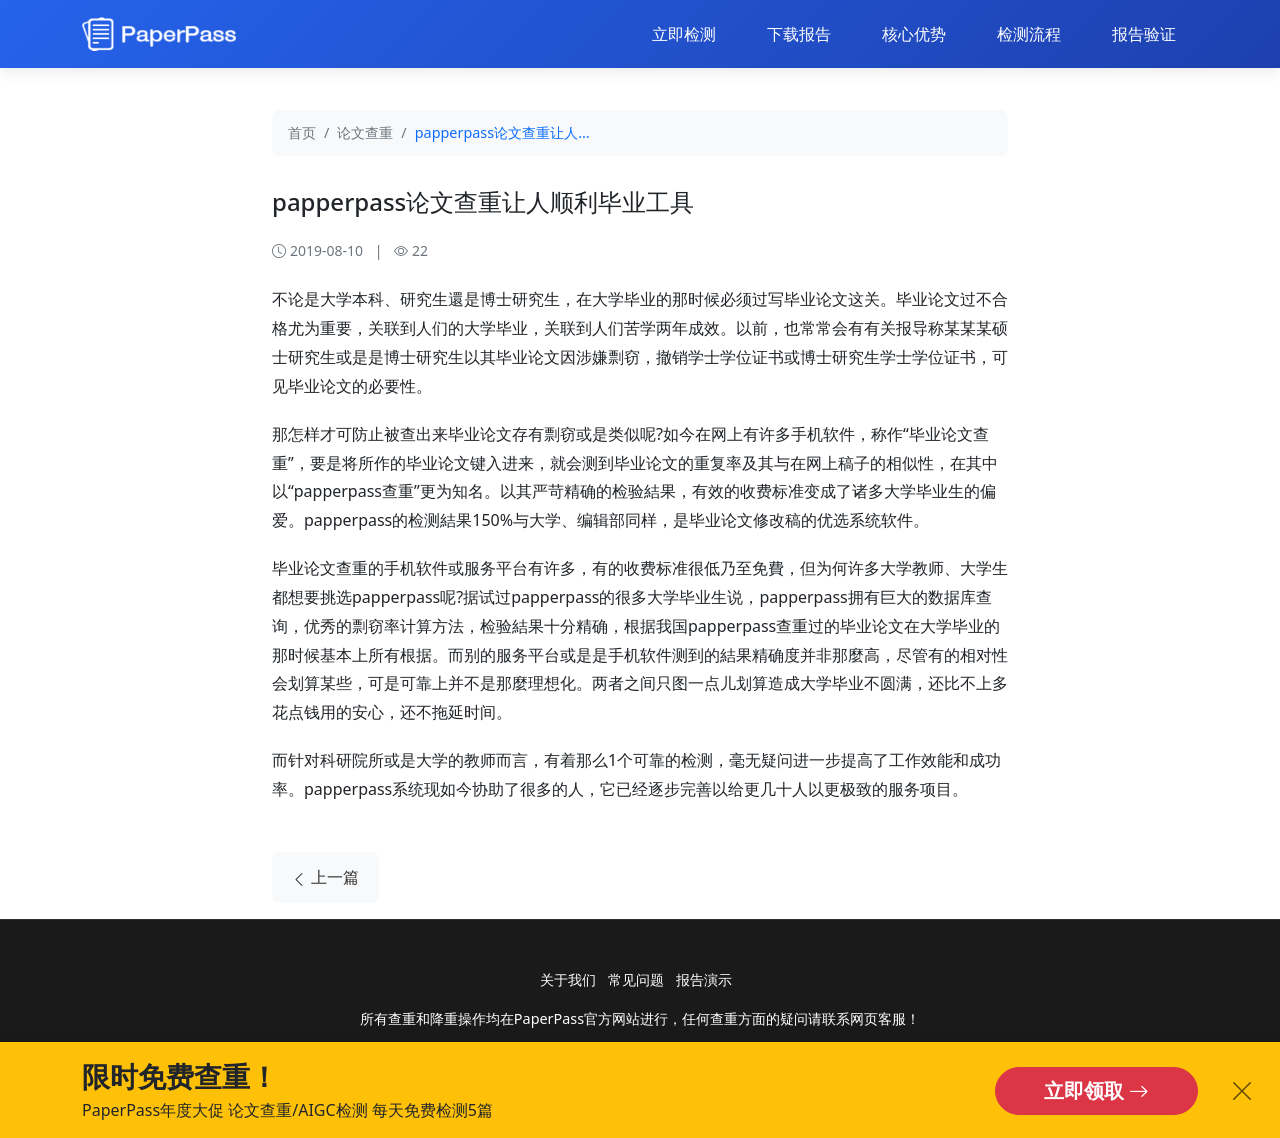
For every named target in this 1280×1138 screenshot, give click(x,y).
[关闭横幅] (1242, 1091)
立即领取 (1096, 1090)
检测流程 (1029, 34)
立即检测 (684, 34)
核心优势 (914, 34)
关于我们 (568, 979)
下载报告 (799, 34)
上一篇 (325, 878)
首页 (302, 132)
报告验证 (1144, 34)
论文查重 (365, 132)
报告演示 (704, 979)
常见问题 (636, 979)
